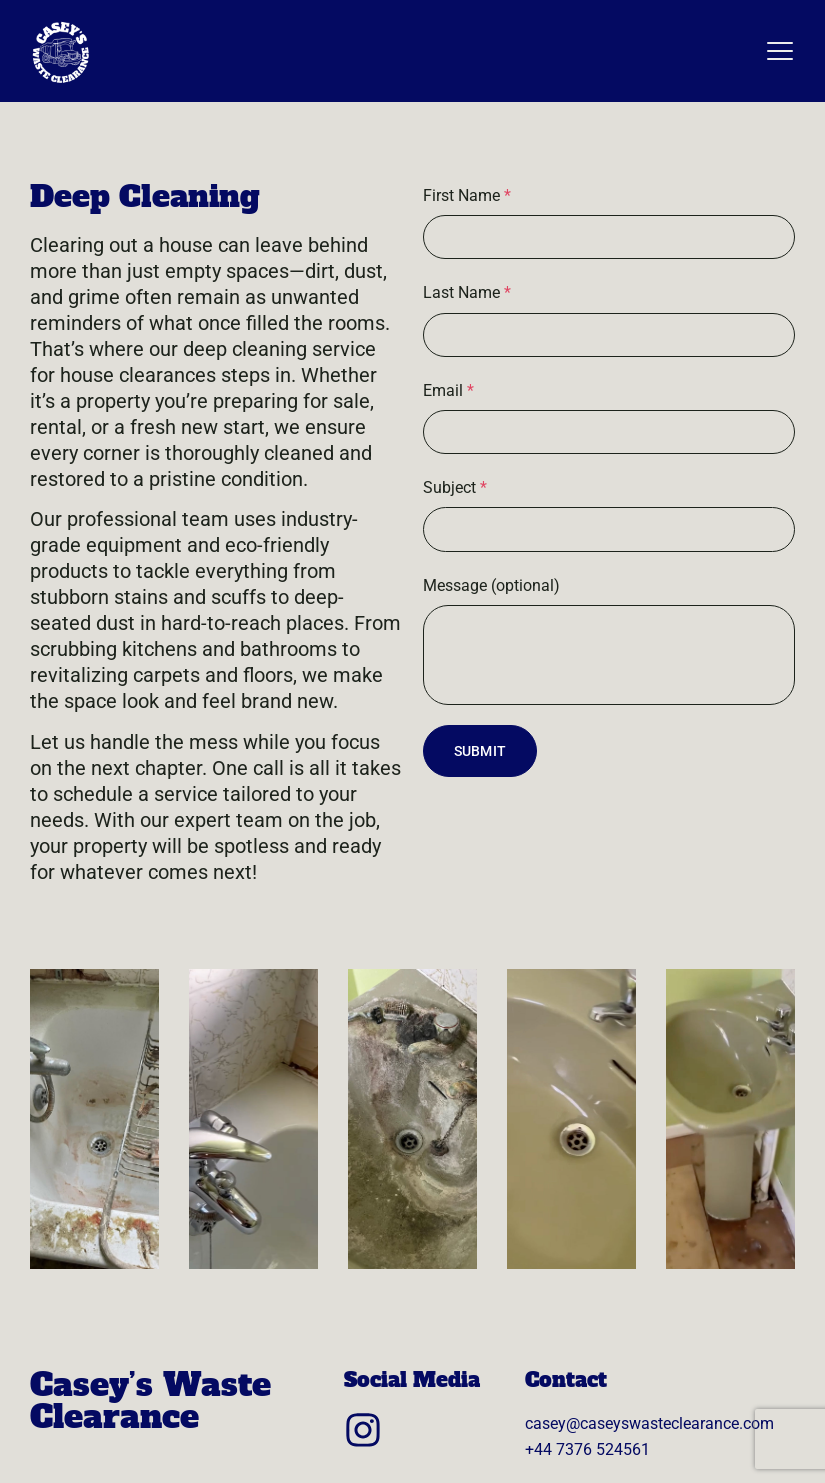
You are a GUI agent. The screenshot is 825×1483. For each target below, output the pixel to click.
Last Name (467, 292)
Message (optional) (491, 585)
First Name (467, 195)
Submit (480, 751)
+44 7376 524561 (587, 1449)
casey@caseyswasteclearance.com (649, 1423)
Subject (455, 487)
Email (448, 390)
